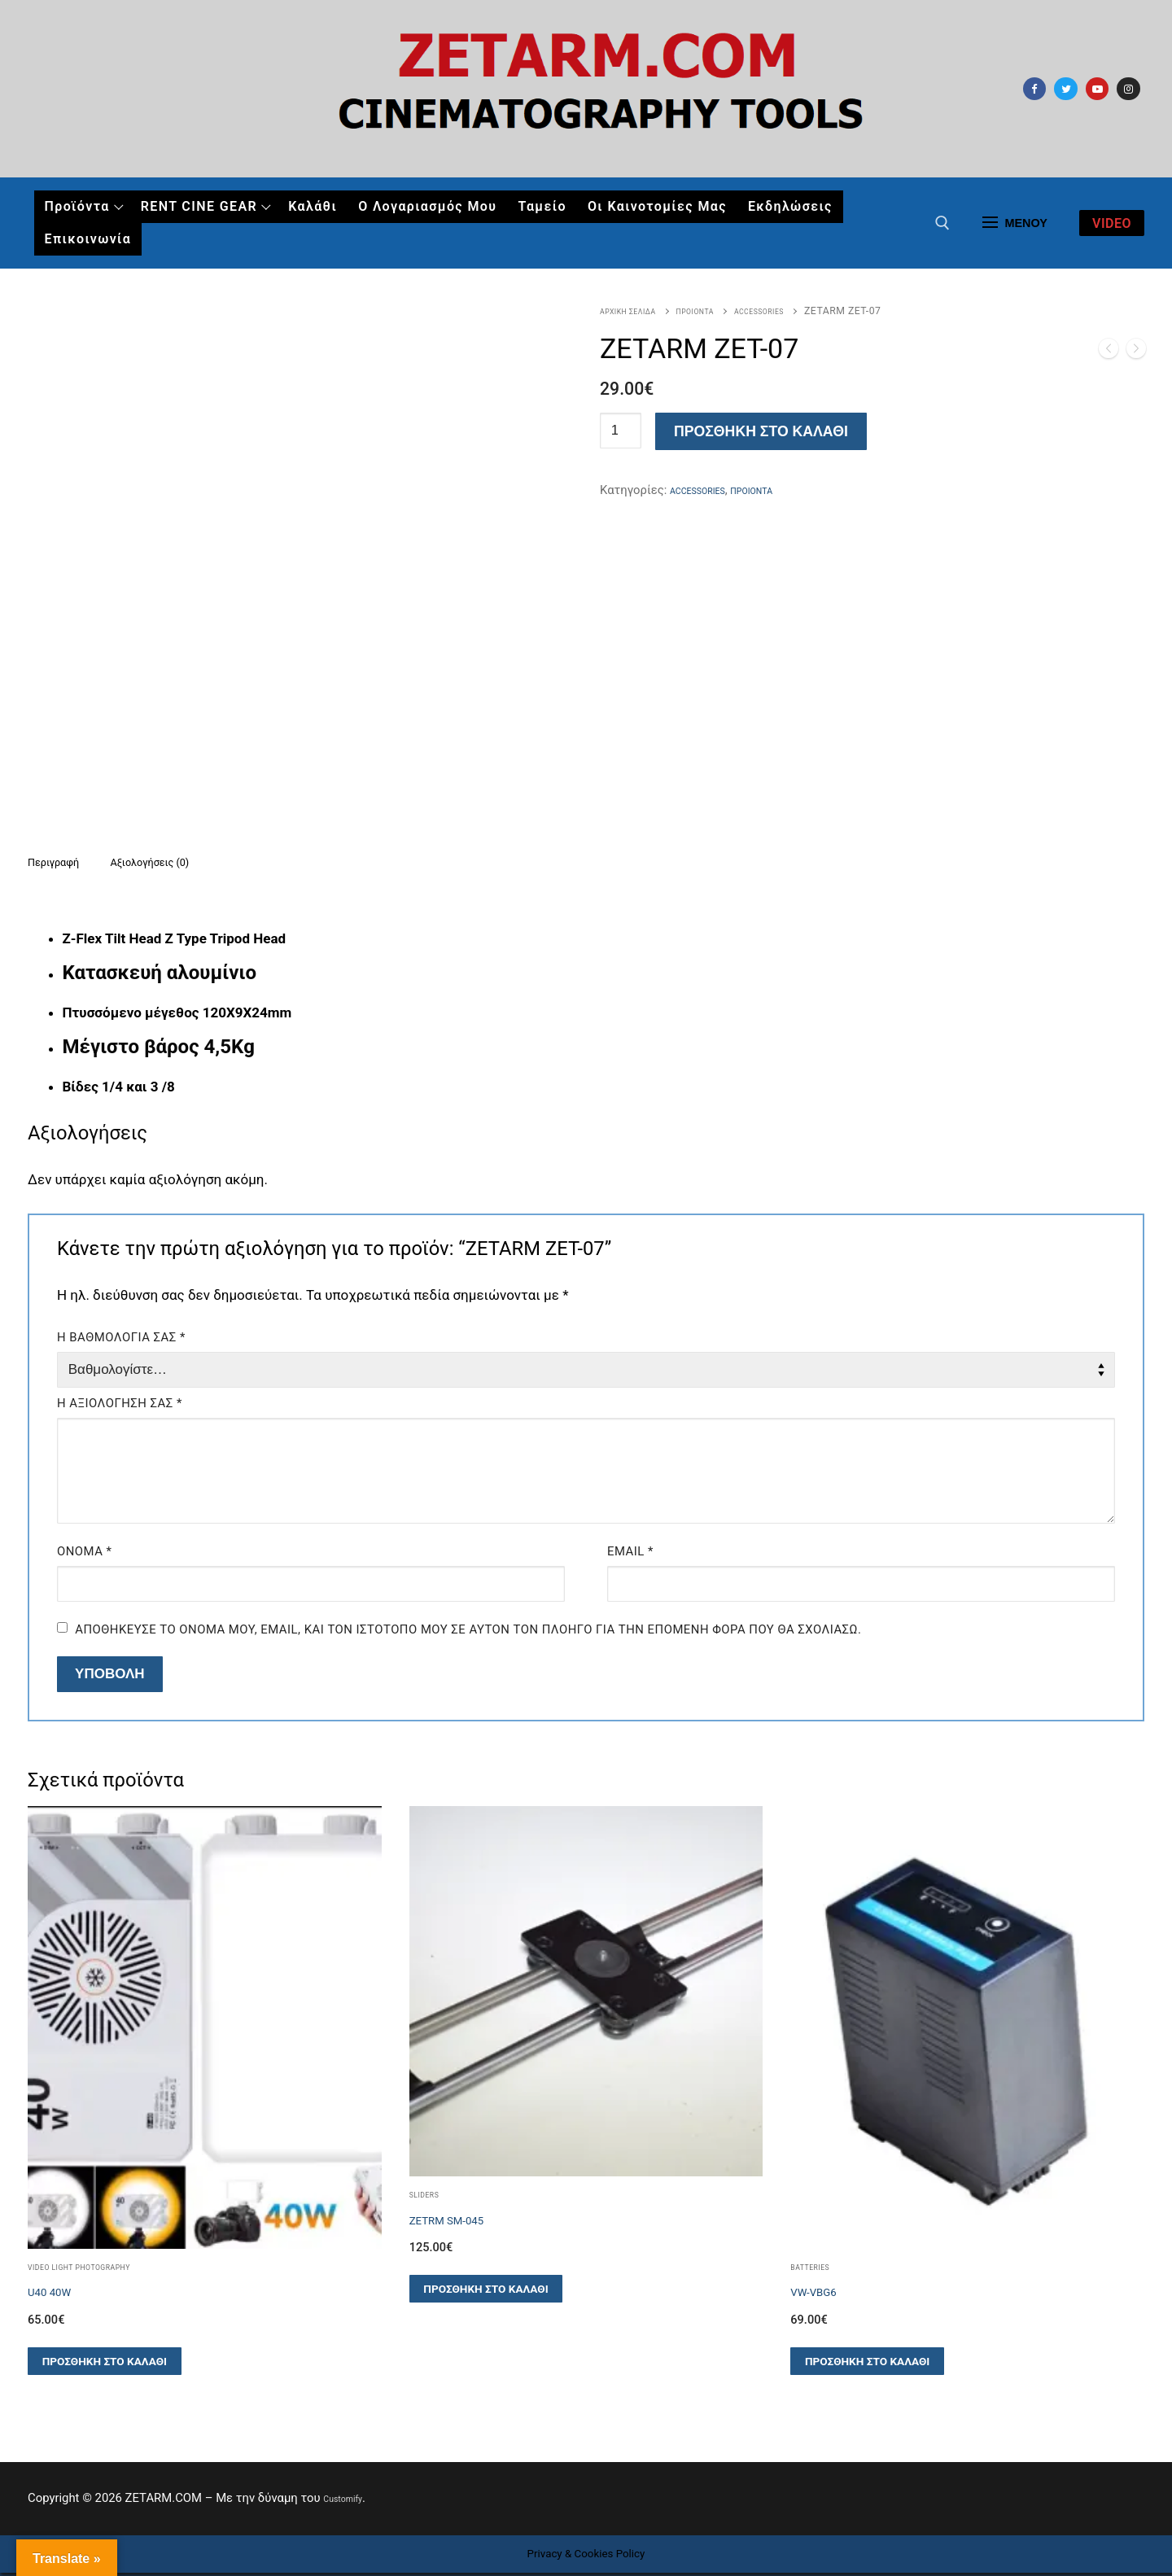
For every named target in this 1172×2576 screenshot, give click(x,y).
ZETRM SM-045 (462, 2224)
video (1111, 223)
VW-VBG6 (822, 2295)
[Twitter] (1066, 89)
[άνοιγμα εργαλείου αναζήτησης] (942, 223)
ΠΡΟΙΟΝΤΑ (723, 311)
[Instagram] (1128, 89)
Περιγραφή (64, 863)
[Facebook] (1035, 89)
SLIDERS (429, 2197)
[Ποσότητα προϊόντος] (620, 430)
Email (630, 1554)
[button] (104, 2365)
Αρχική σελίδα (638, 311)
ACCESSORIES (804, 311)
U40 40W (58, 2295)
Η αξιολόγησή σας (119, 1406)
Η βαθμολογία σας (121, 1340)
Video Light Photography (98, 2270)
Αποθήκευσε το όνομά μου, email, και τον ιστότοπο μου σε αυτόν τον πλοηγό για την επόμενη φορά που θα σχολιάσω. (468, 1632)
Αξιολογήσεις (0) (187, 863)
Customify (350, 2502)
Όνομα (84, 1554)
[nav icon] (1014, 223)
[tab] (64, 864)
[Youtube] (1097, 89)
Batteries (817, 2270)
